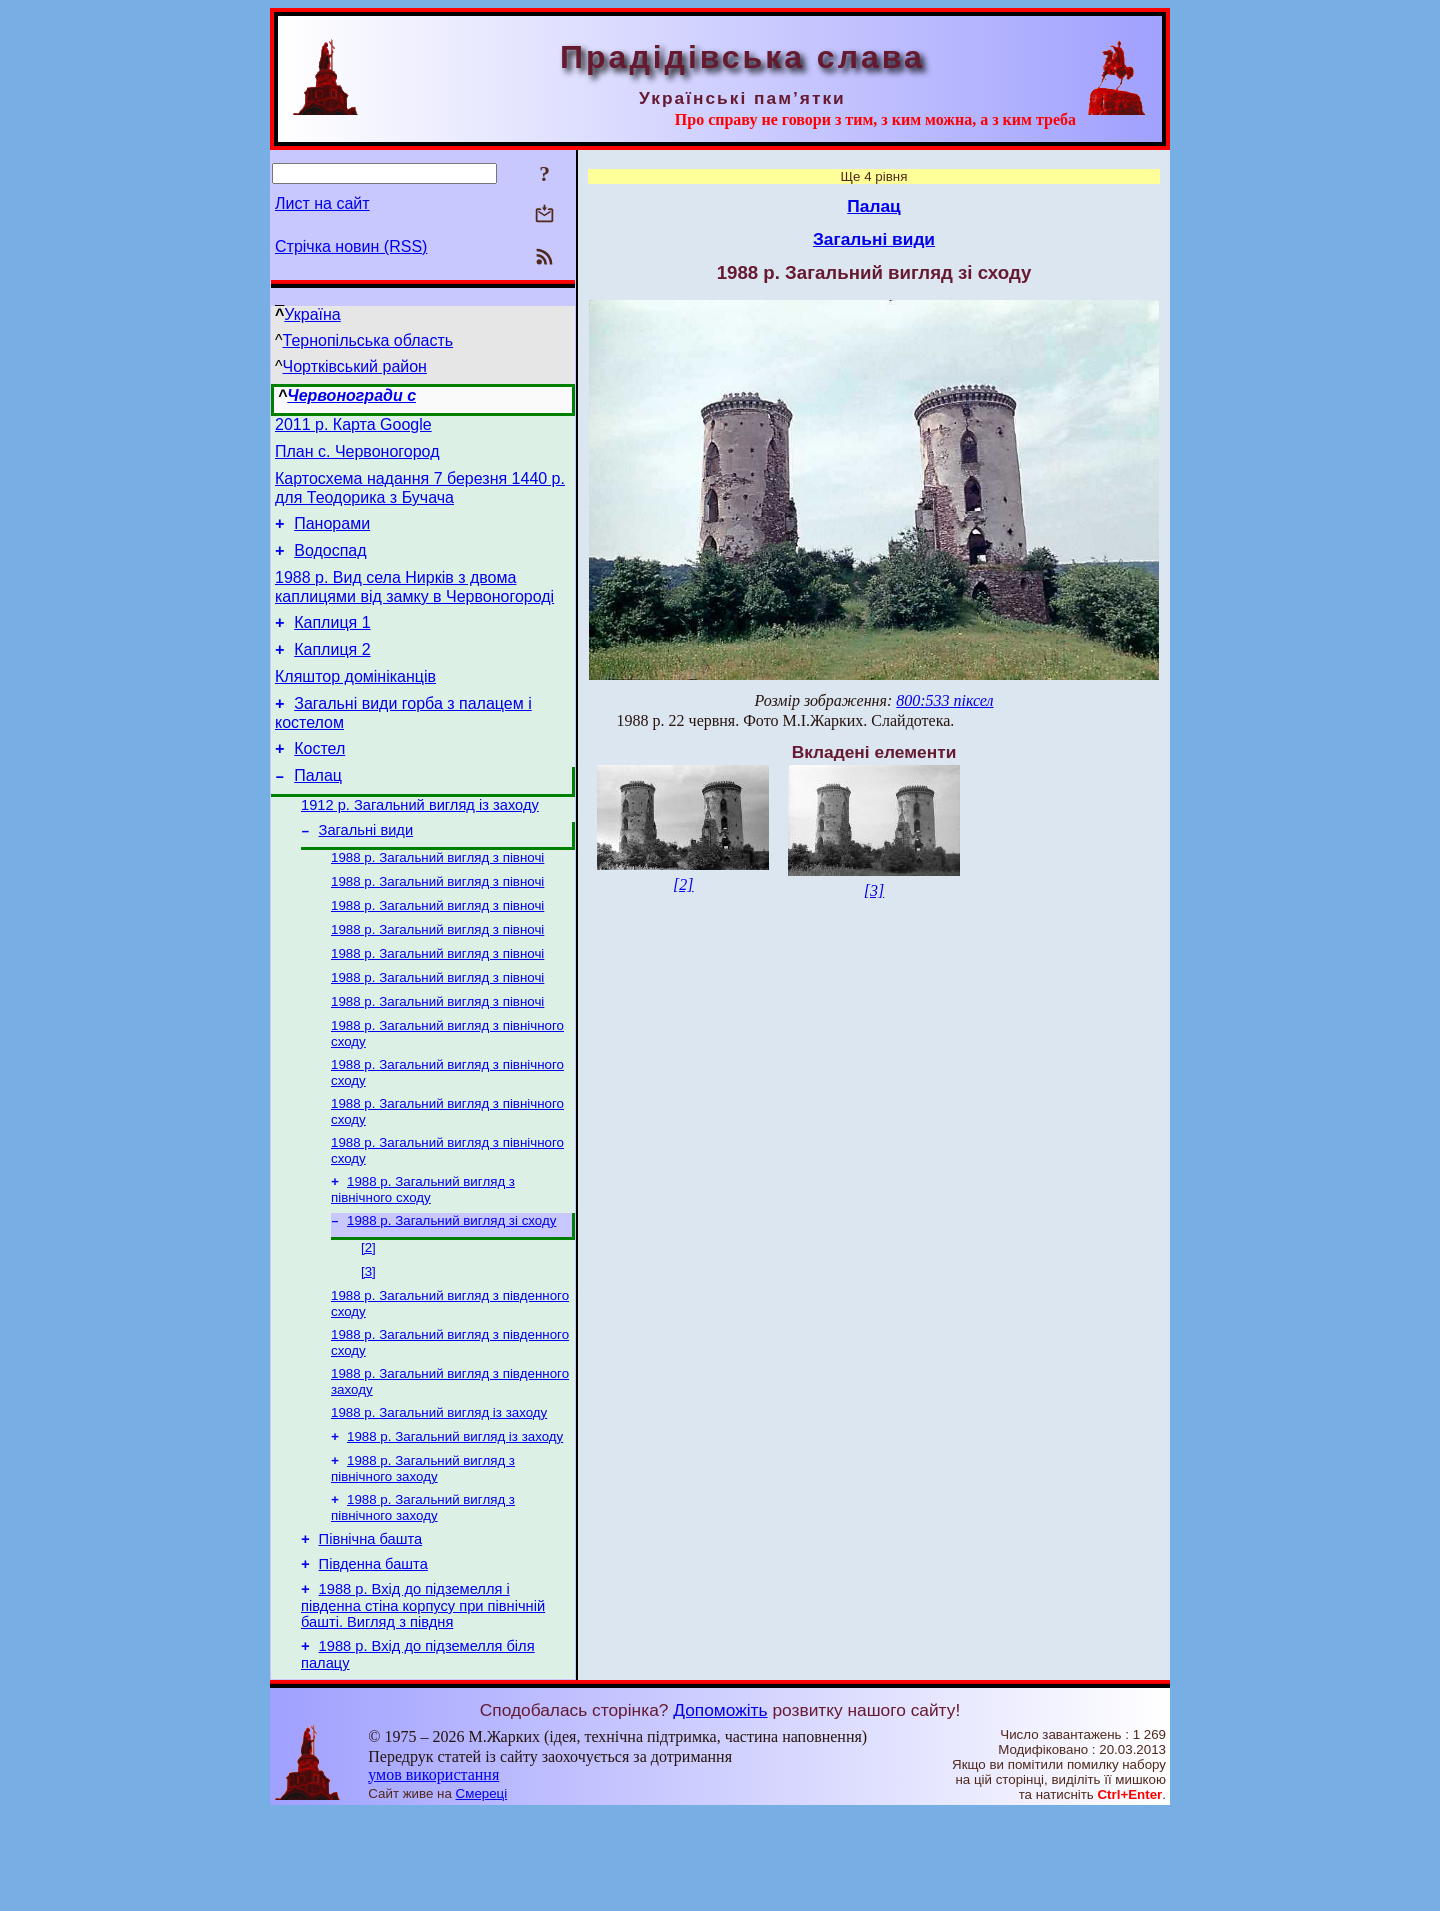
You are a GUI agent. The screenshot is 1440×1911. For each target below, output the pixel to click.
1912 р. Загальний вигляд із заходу (420, 844)
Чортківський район (355, 366)
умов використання (433, 1872)
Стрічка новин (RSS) (351, 246)
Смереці (482, 1891)
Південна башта (373, 1656)
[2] (368, 1317)
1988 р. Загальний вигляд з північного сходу (423, 1255)
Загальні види (366, 872)
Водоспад (330, 565)
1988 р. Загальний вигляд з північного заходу (423, 1552)
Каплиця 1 (332, 643)
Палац (318, 811)
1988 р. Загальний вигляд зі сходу (451, 1288)
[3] (368, 1343)
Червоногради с (351, 395)
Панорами (332, 535)
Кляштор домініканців (355, 703)
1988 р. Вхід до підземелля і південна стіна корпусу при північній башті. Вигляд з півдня (423, 1700)
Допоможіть (720, 1808)
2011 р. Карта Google (353, 427)
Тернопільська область (368, 340)
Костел (319, 781)
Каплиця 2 (332, 673)
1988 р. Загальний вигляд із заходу (439, 1492)
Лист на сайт (322, 203)
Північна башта (371, 1628)
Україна (312, 314)
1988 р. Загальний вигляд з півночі (437, 901)
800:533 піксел (944, 700)
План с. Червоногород (357, 457)
